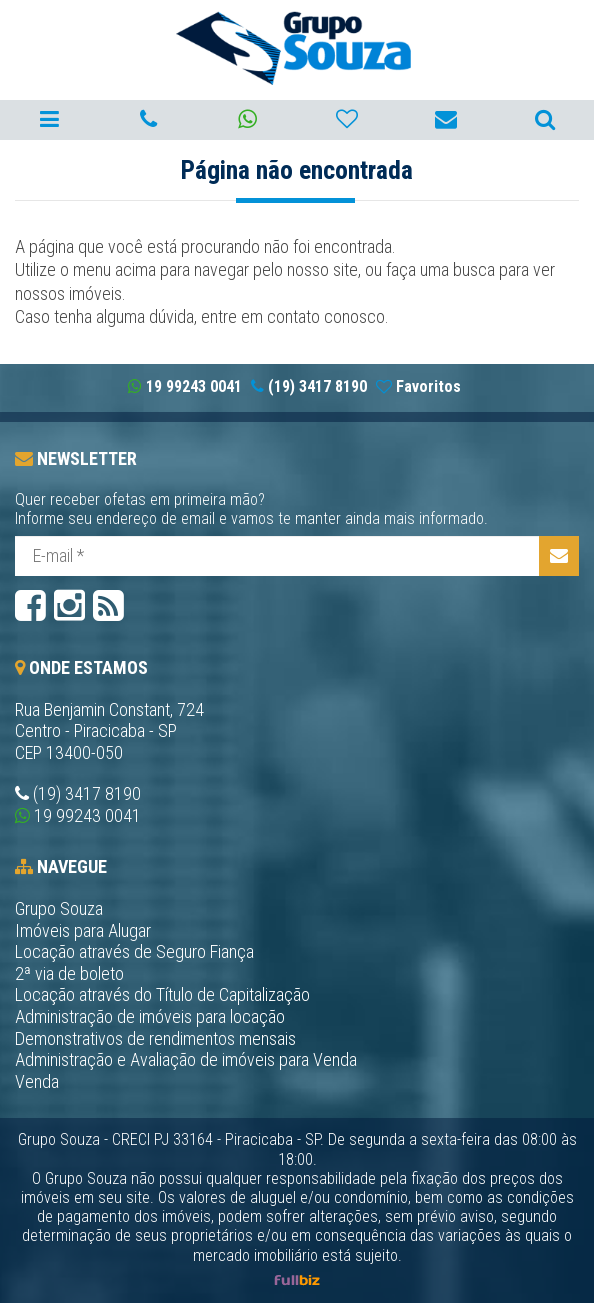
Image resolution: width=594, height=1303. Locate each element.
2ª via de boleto (69, 973)
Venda (37, 1081)
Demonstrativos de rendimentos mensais (155, 1038)
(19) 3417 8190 (87, 793)
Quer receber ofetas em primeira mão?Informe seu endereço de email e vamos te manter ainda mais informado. (251, 509)
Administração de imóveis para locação (150, 1016)
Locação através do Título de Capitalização (162, 994)
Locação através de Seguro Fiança (134, 951)
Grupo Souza (59, 908)
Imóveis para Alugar (83, 930)
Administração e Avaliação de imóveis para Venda (186, 1059)
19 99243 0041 (87, 815)
